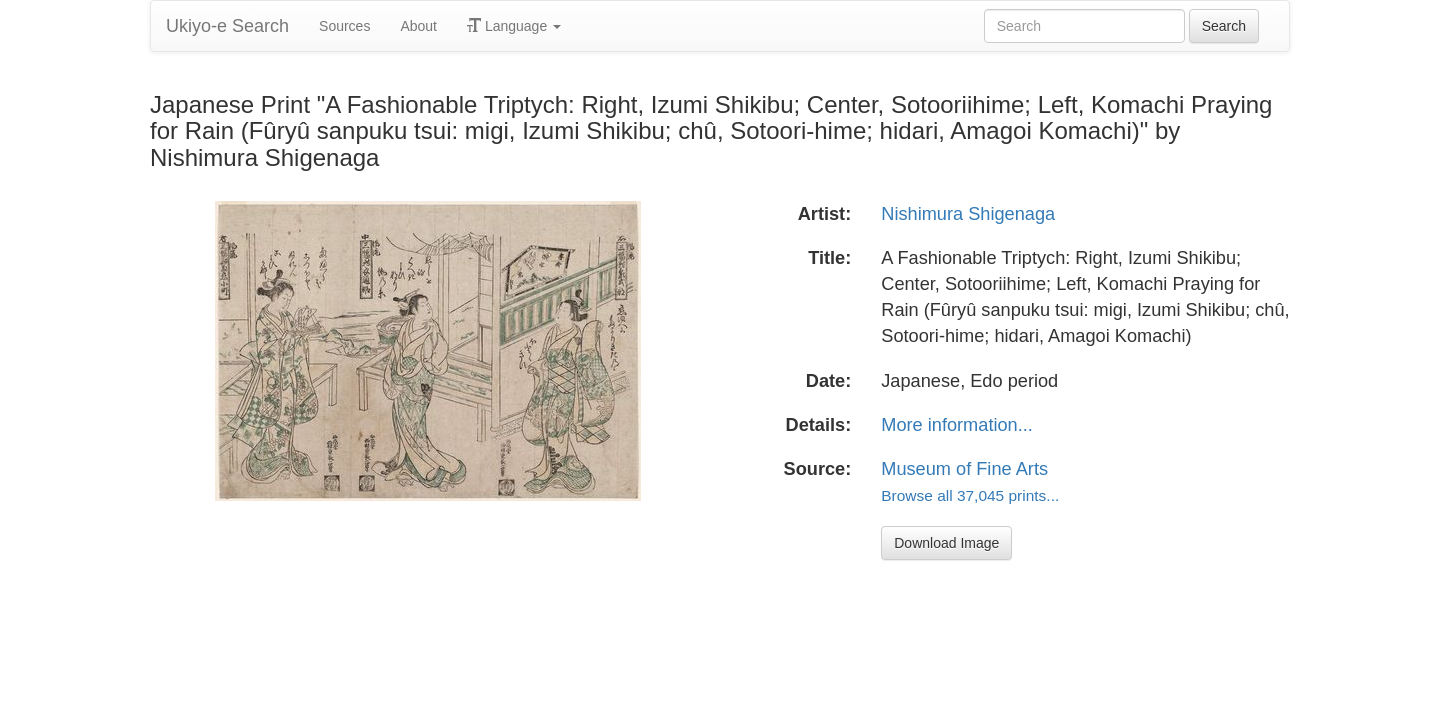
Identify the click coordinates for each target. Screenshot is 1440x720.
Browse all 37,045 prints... (970, 495)
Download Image (946, 543)
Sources (344, 26)
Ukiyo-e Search (227, 26)
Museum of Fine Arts (964, 469)
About (418, 26)
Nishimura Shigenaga (968, 214)
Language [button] (514, 26)
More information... (957, 425)
